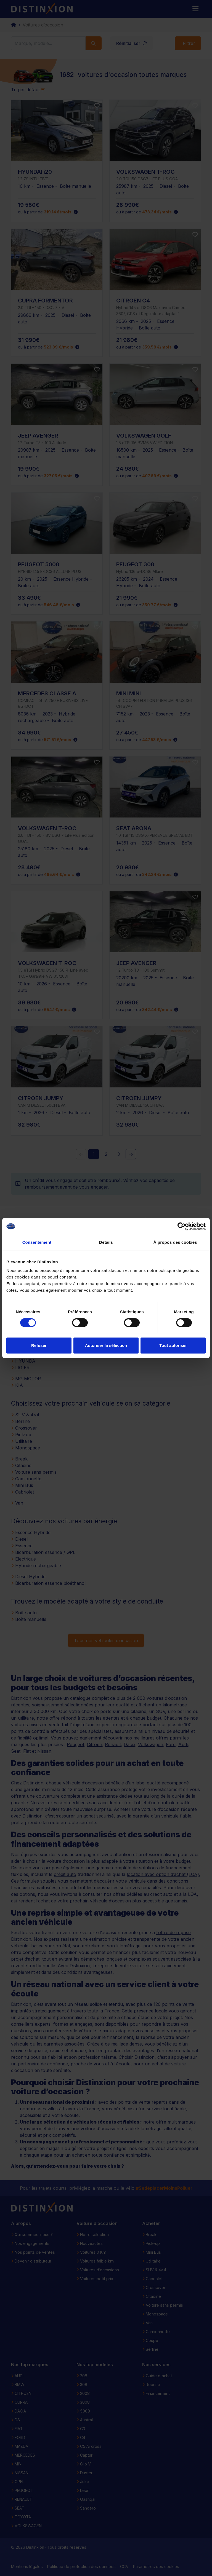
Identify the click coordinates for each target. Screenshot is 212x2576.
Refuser (39, 1345)
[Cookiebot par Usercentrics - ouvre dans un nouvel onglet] (181, 1226)
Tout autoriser (173, 1345)
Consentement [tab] (36, 1242)
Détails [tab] (106, 1242)
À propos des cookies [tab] (175, 1242)
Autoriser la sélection (106, 1345)
